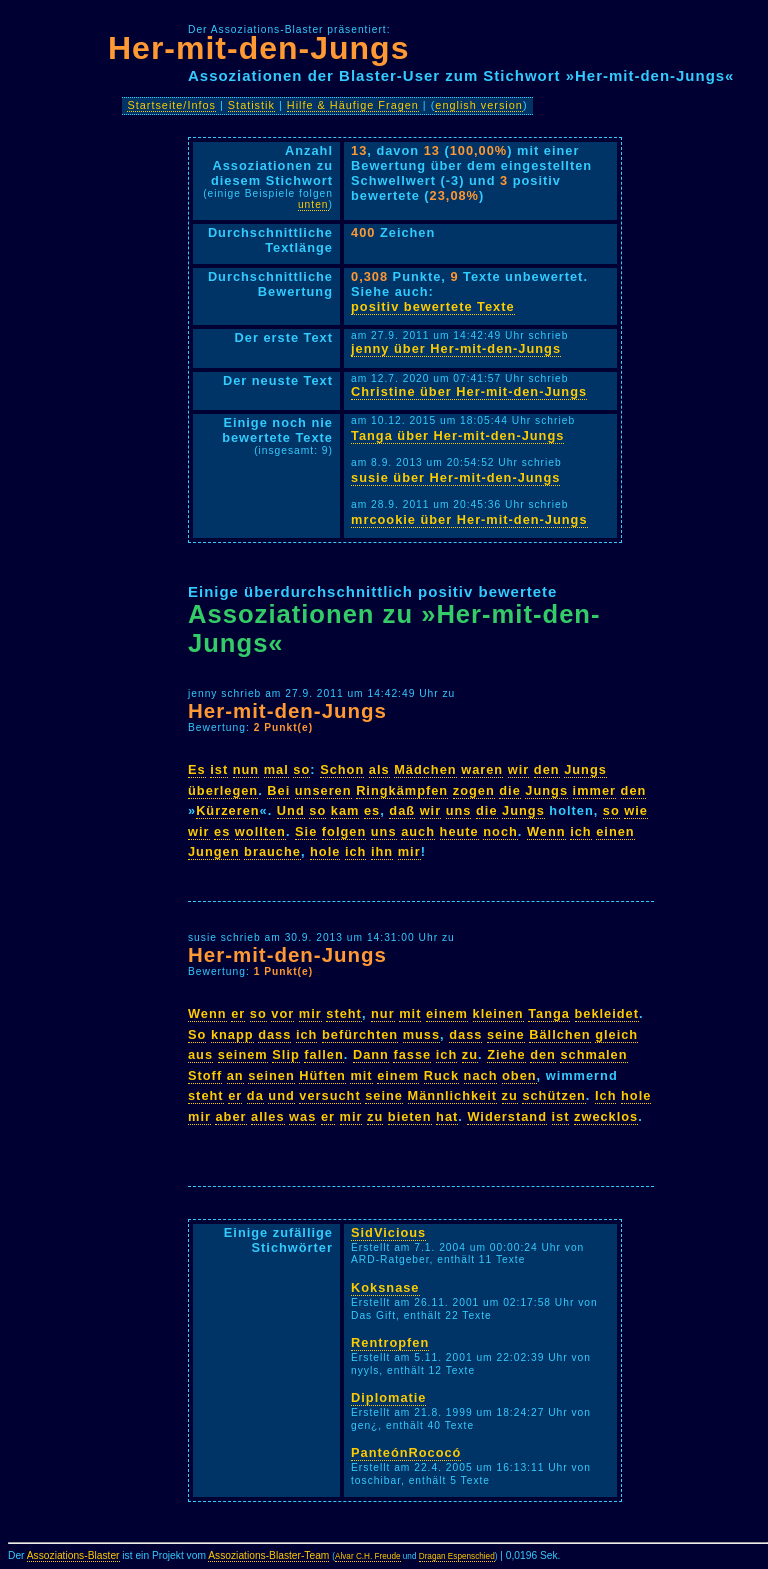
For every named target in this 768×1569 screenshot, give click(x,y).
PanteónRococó (406, 1452)
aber (230, 1116)
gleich (616, 1034)
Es (197, 769)
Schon (342, 769)
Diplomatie (388, 1397)
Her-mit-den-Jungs (258, 48)
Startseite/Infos (171, 105)
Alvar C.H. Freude (368, 1556)
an (235, 1075)
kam (345, 810)
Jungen (214, 851)
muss (421, 1034)
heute (459, 831)
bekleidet (607, 1013)
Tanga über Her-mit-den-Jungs (457, 435)
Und (291, 810)
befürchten (360, 1034)
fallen (323, 1054)
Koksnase (385, 1287)
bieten (410, 1116)
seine (506, 1034)
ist (219, 769)
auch (418, 831)
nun (246, 769)
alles (267, 1116)
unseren (323, 790)
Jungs (585, 769)
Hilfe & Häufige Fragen (353, 105)
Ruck (441, 1075)
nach (481, 1075)
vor (282, 1013)
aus (200, 1054)
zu (470, 1054)
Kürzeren (227, 810)
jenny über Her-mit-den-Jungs (456, 348)
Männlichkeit (453, 1095)
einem (447, 1013)
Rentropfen (390, 1342)
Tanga (549, 1013)
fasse (412, 1054)
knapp (232, 1034)
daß (402, 810)
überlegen (223, 790)
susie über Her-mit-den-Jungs (455, 477)
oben (519, 1075)
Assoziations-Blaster (73, 1555)
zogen (474, 790)
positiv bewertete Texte (433, 306)
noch (500, 831)
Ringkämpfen (402, 790)
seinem (243, 1054)
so (301, 769)
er (238, 1013)
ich (581, 831)
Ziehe (506, 1054)
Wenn (546, 831)
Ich (606, 1095)
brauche (272, 851)
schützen (553, 1095)
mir (409, 851)
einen (615, 831)
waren (482, 769)
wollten (260, 831)
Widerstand (507, 1116)
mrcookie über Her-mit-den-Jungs (469, 519)
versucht (329, 1095)
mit (410, 1013)
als (379, 769)
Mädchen (425, 769)
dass (274, 1034)
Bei (278, 790)
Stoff (205, 1075)
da (255, 1095)
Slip (285, 1054)
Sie (306, 831)
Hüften (322, 1075)
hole (325, 851)
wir (519, 769)
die (510, 790)
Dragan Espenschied (457, 1556)
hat (447, 1116)
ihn (382, 851)
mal (276, 769)
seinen (271, 1075)
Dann (371, 1054)
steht (344, 1013)
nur (383, 1013)
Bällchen (559, 1034)
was (302, 1116)
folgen (344, 831)
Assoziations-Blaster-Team (268, 1555)
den (547, 769)
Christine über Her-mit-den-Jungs (469, 391)
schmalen (593, 1054)
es (372, 810)
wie (636, 810)
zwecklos (606, 1116)
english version (479, 105)
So (197, 1034)
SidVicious (388, 1232)
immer (594, 790)
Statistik (251, 105)
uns (459, 810)
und (281, 1095)
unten (313, 204)
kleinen (498, 1013)
